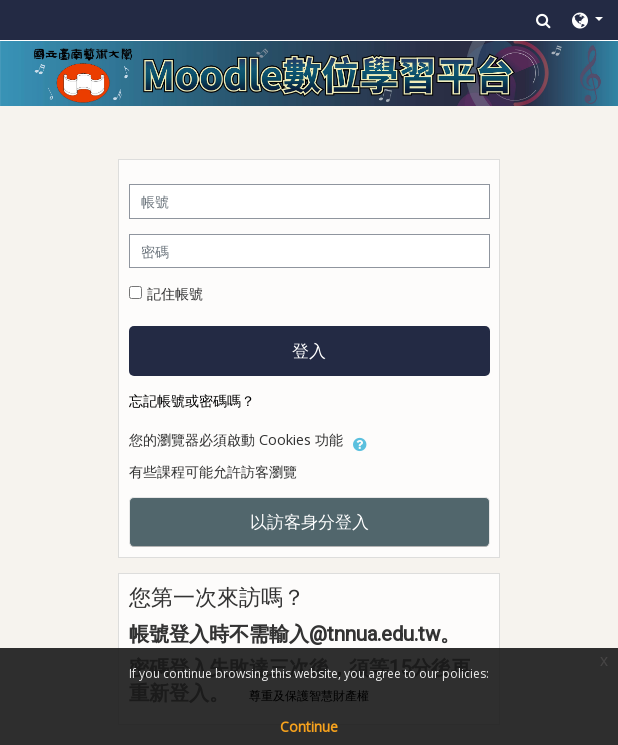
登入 (309, 350)
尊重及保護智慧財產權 (309, 695)
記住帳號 (175, 293)
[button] (543, 20)
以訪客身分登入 (309, 521)
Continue (309, 726)
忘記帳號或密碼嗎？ (192, 400)
